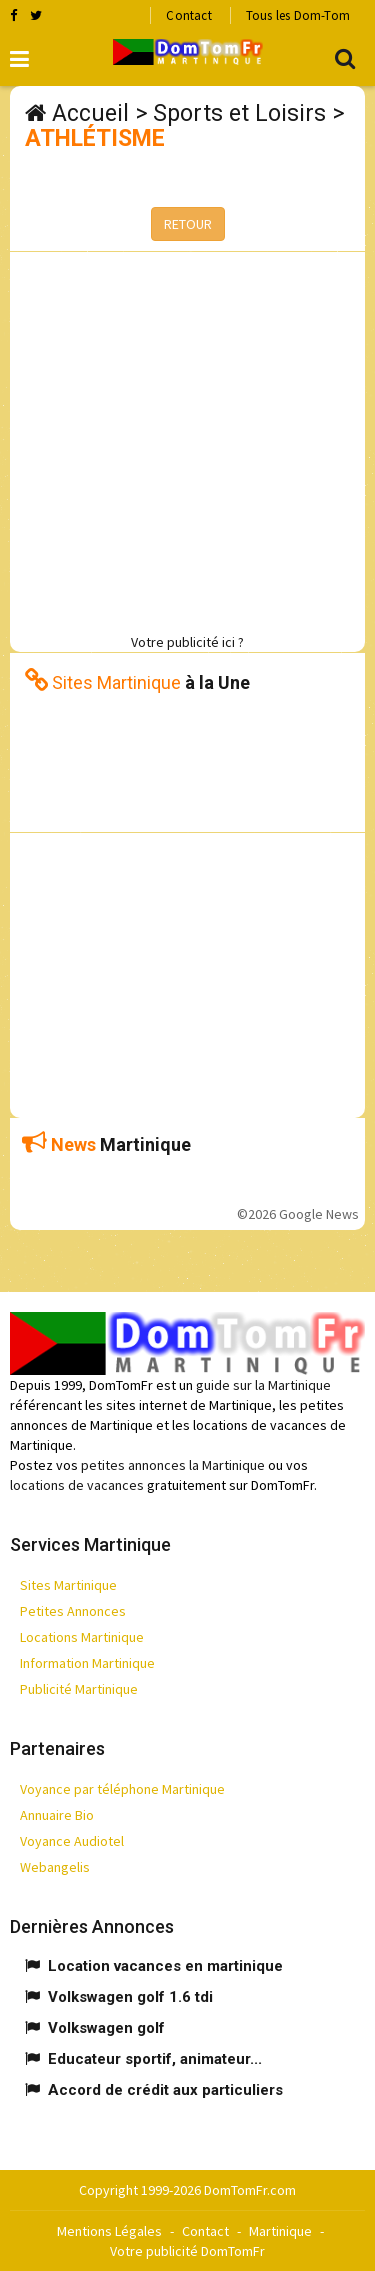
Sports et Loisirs (239, 113)
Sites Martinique (68, 1585)
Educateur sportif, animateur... (155, 2059)
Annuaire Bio (57, 1815)
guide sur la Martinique (263, 1385)
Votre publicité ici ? (187, 642)
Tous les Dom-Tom (298, 15)
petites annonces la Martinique (173, 1465)
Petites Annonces (73, 1611)
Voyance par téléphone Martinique (122, 1789)
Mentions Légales (109, 2231)
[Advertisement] (187, 439)
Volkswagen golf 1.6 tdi (130, 1997)
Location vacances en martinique (165, 1966)
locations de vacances (77, 1485)
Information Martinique (87, 1663)
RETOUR (188, 224)
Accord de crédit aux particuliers (165, 2090)
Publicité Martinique (79, 1689)
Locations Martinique (82, 1637)
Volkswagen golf (106, 2028)
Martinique (280, 2231)
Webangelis (55, 1867)
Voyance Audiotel (72, 1841)
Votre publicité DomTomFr (187, 2251)
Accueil (90, 113)
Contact (188, 15)
